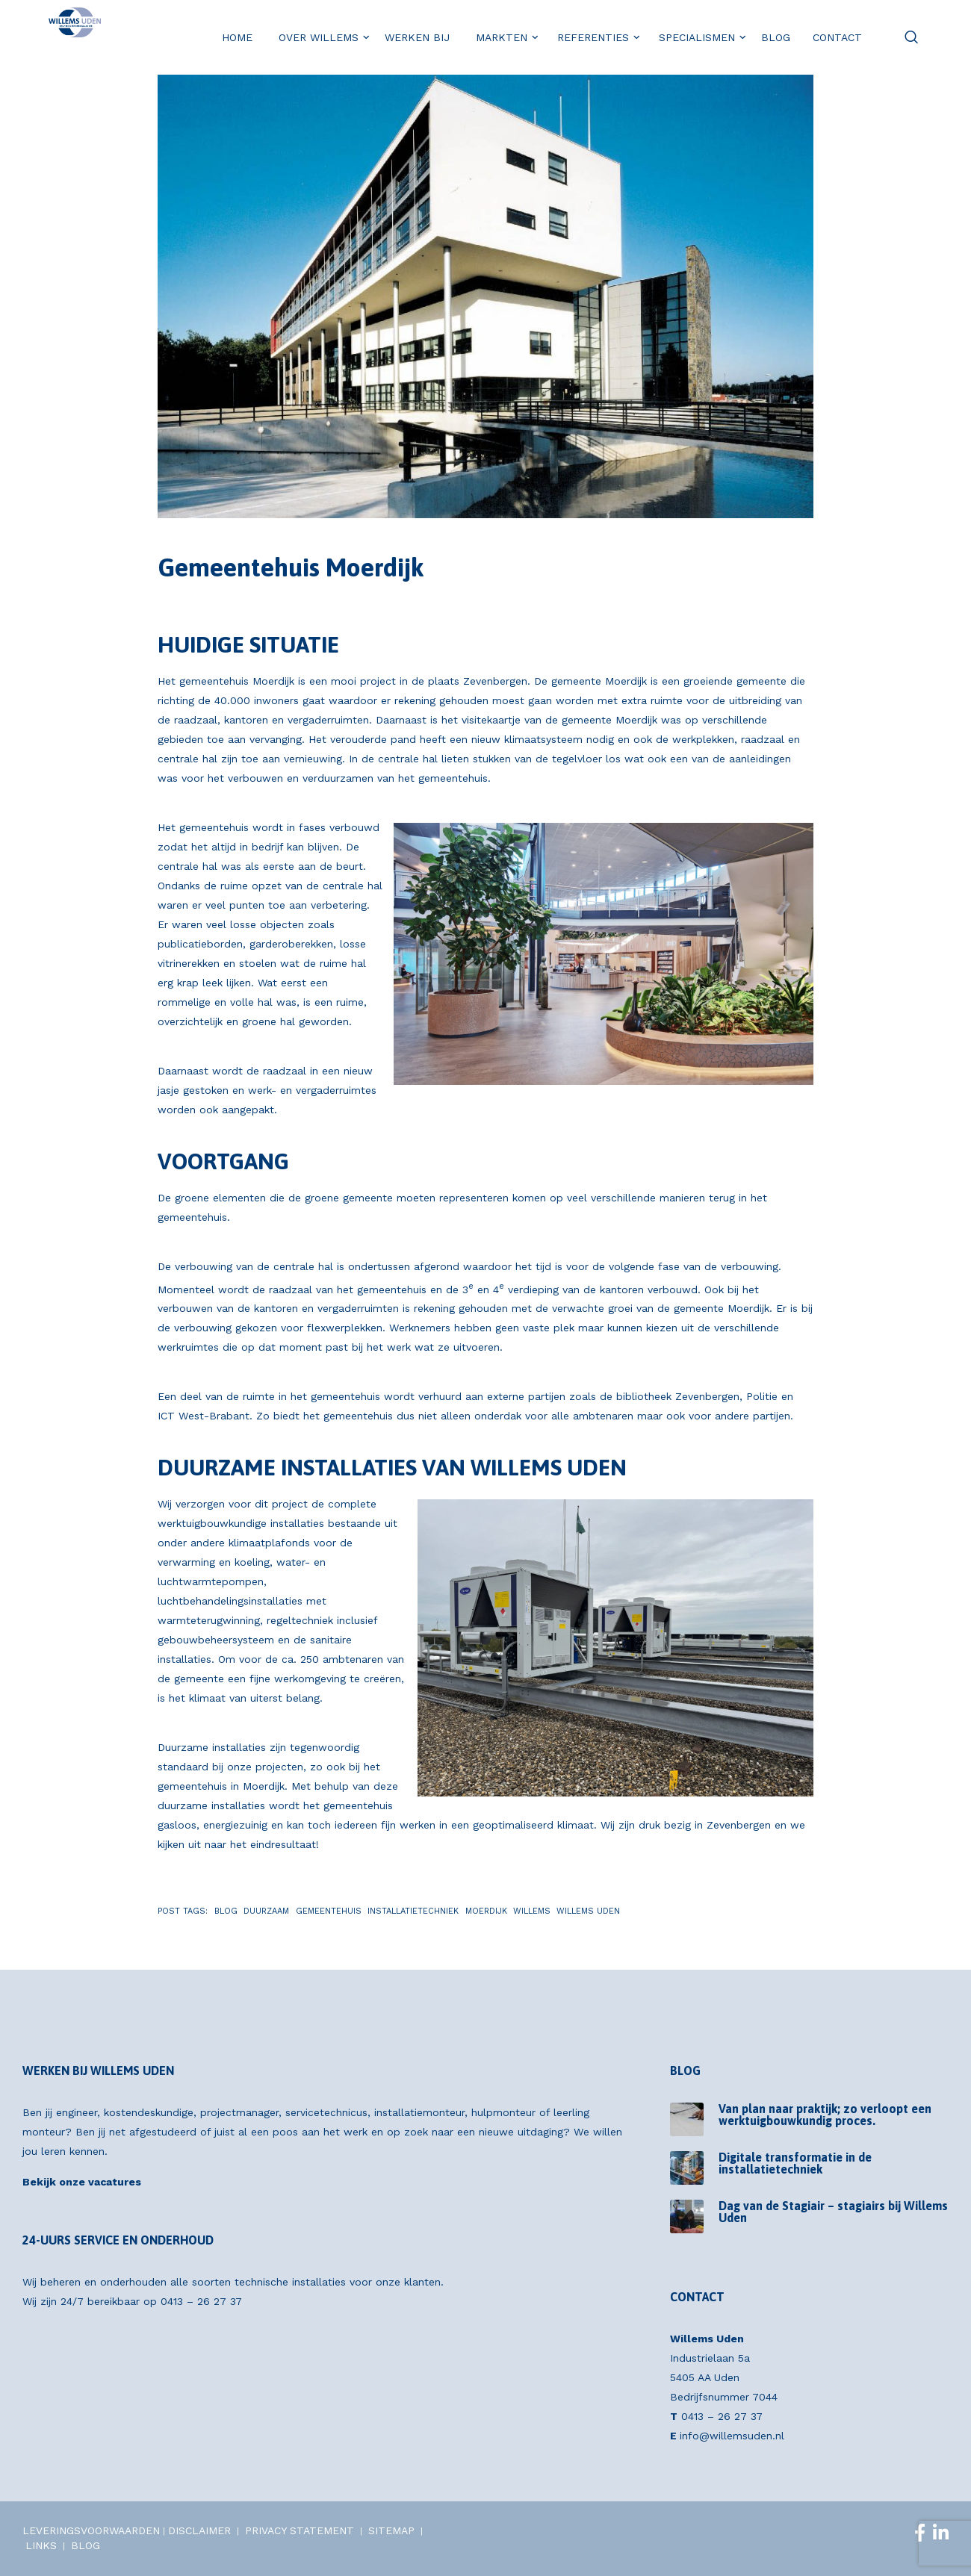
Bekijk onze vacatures (81, 2182)
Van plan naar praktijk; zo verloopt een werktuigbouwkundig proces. (825, 2114)
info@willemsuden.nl (732, 2436)
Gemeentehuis (329, 1911)
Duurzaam (266, 1911)
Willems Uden (588, 1911)
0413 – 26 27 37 (201, 2301)
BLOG (85, 2545)
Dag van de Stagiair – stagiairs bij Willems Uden (833, 2211)
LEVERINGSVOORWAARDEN (91, 2530)
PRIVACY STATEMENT (299, 2530)
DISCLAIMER (199, 2530)
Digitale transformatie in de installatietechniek (795, 2163)
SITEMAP (391, 2530)
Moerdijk (486, 1911)
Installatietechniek (413, 1911)
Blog (226, 1911)
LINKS (41, 2545)
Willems (531, 1911)
